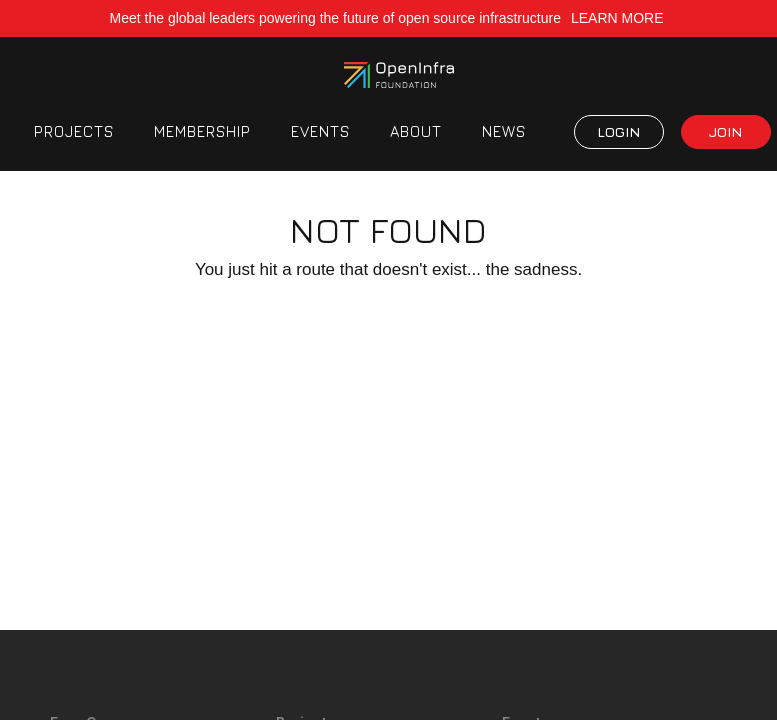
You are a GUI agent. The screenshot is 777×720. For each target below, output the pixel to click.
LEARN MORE (619, 18)
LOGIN (618, 131)
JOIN (725, 131)
